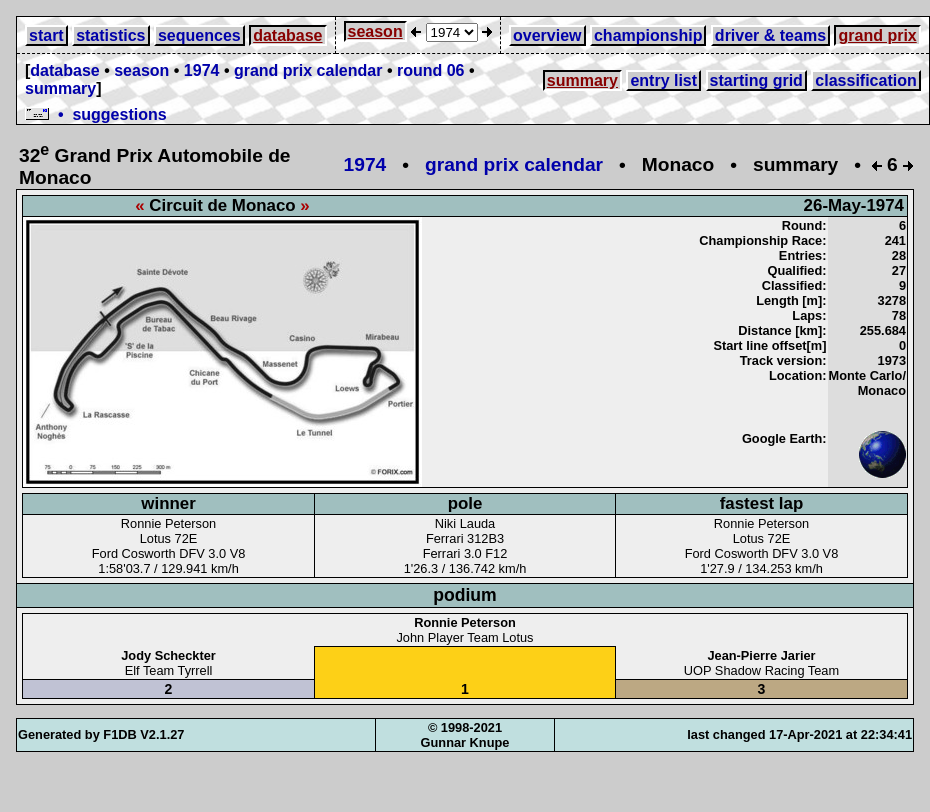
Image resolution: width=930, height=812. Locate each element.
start (46, 35)
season (375, 31)
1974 (202, 70)
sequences (199, 35)
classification (865, 80)
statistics (110, 35)
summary (60, 88)
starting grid (756, 80)
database (287, 35)
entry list (663, 80)
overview (547, 35)
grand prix (877, 35)
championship (648, 35)
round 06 (431, 70)
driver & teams (770, 35)
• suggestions (96, 114)
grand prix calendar (308, 70)
